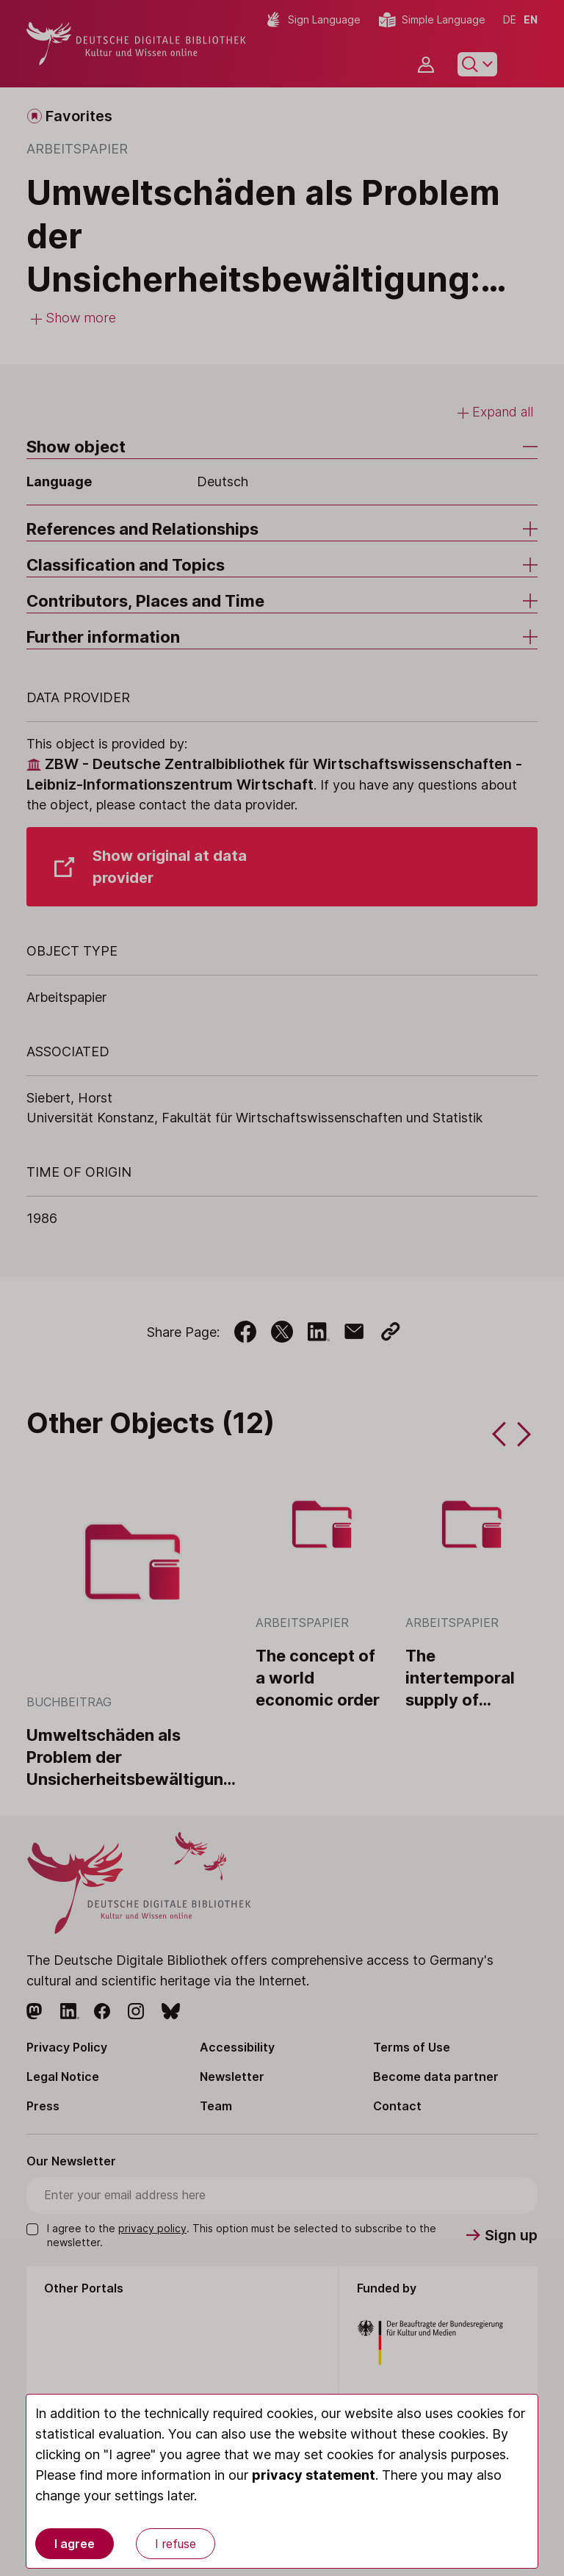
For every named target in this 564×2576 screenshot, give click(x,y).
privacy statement (313, 2475)
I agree (74, 2543)
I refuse (175, 2543)
